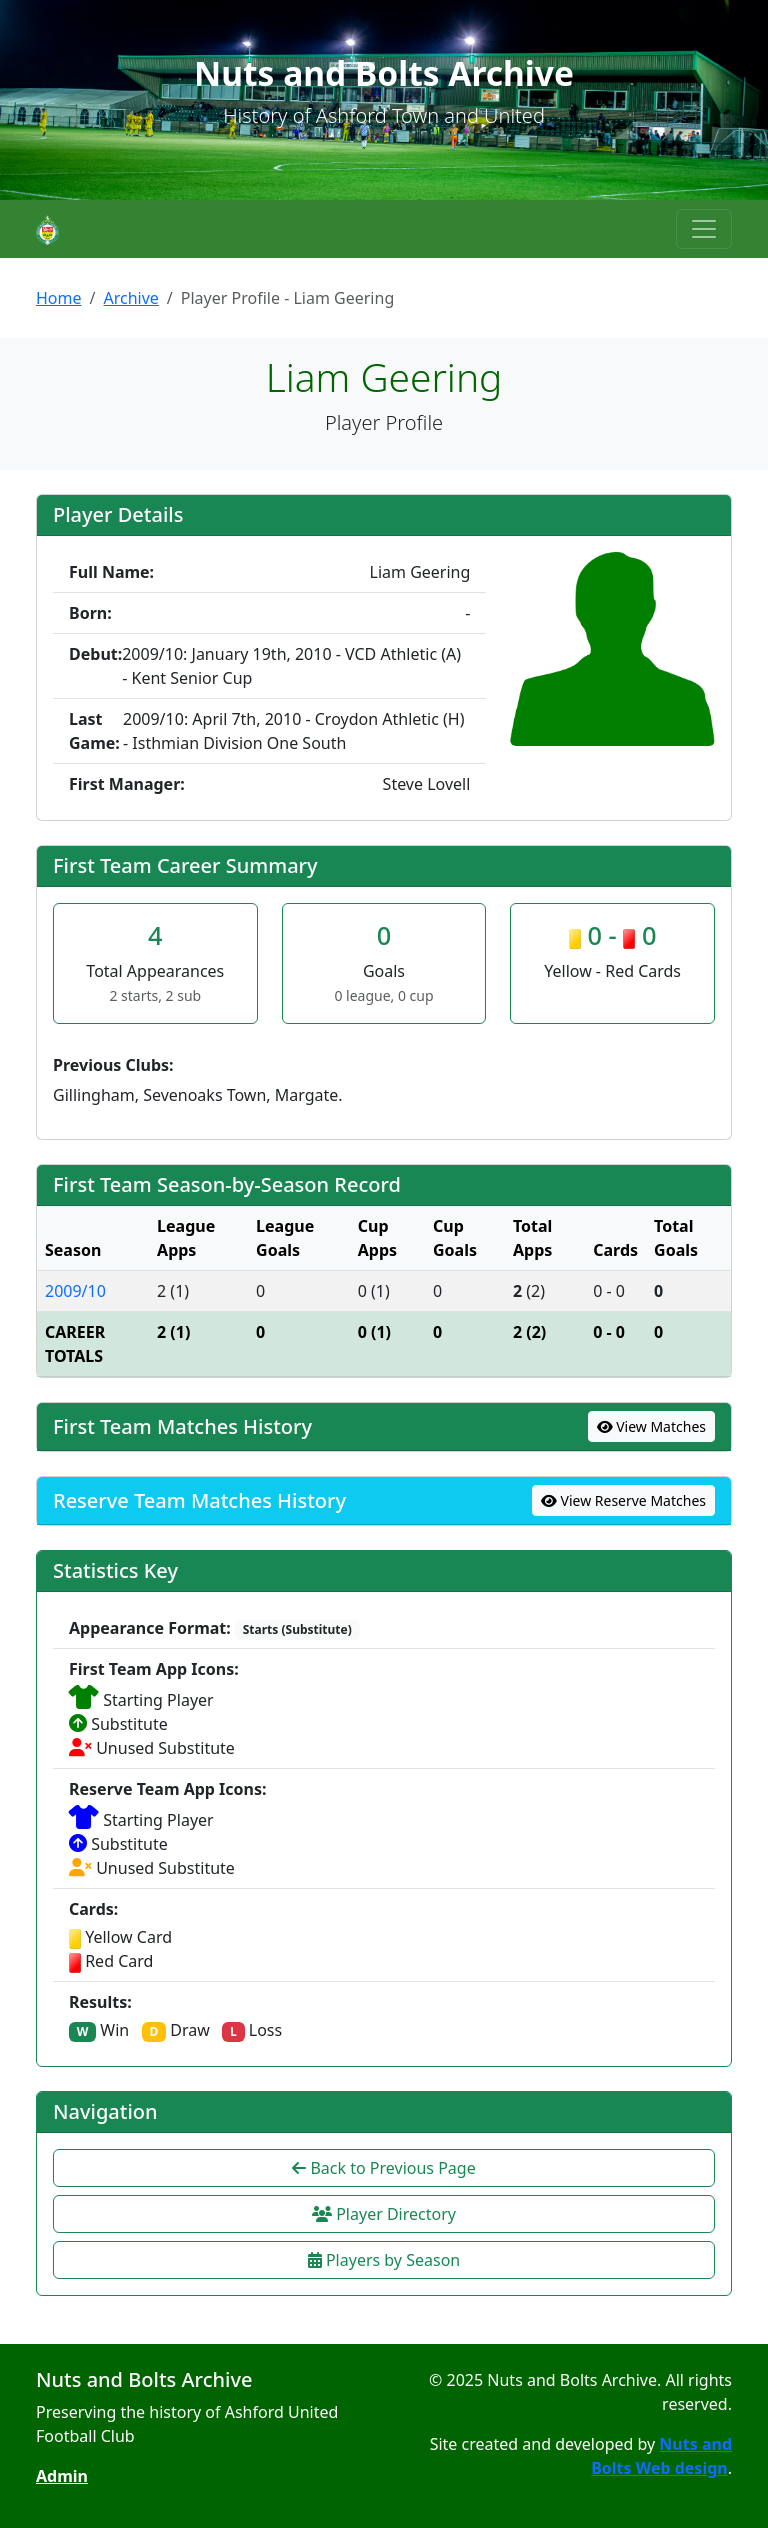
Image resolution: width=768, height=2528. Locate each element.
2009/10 (75, 1291)
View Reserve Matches (623, 1500)
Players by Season (384, 2260)
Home (59, 298)
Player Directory (384, 2214)
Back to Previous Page (383, 2168)
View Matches (652, 1426)
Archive (130, 298)
